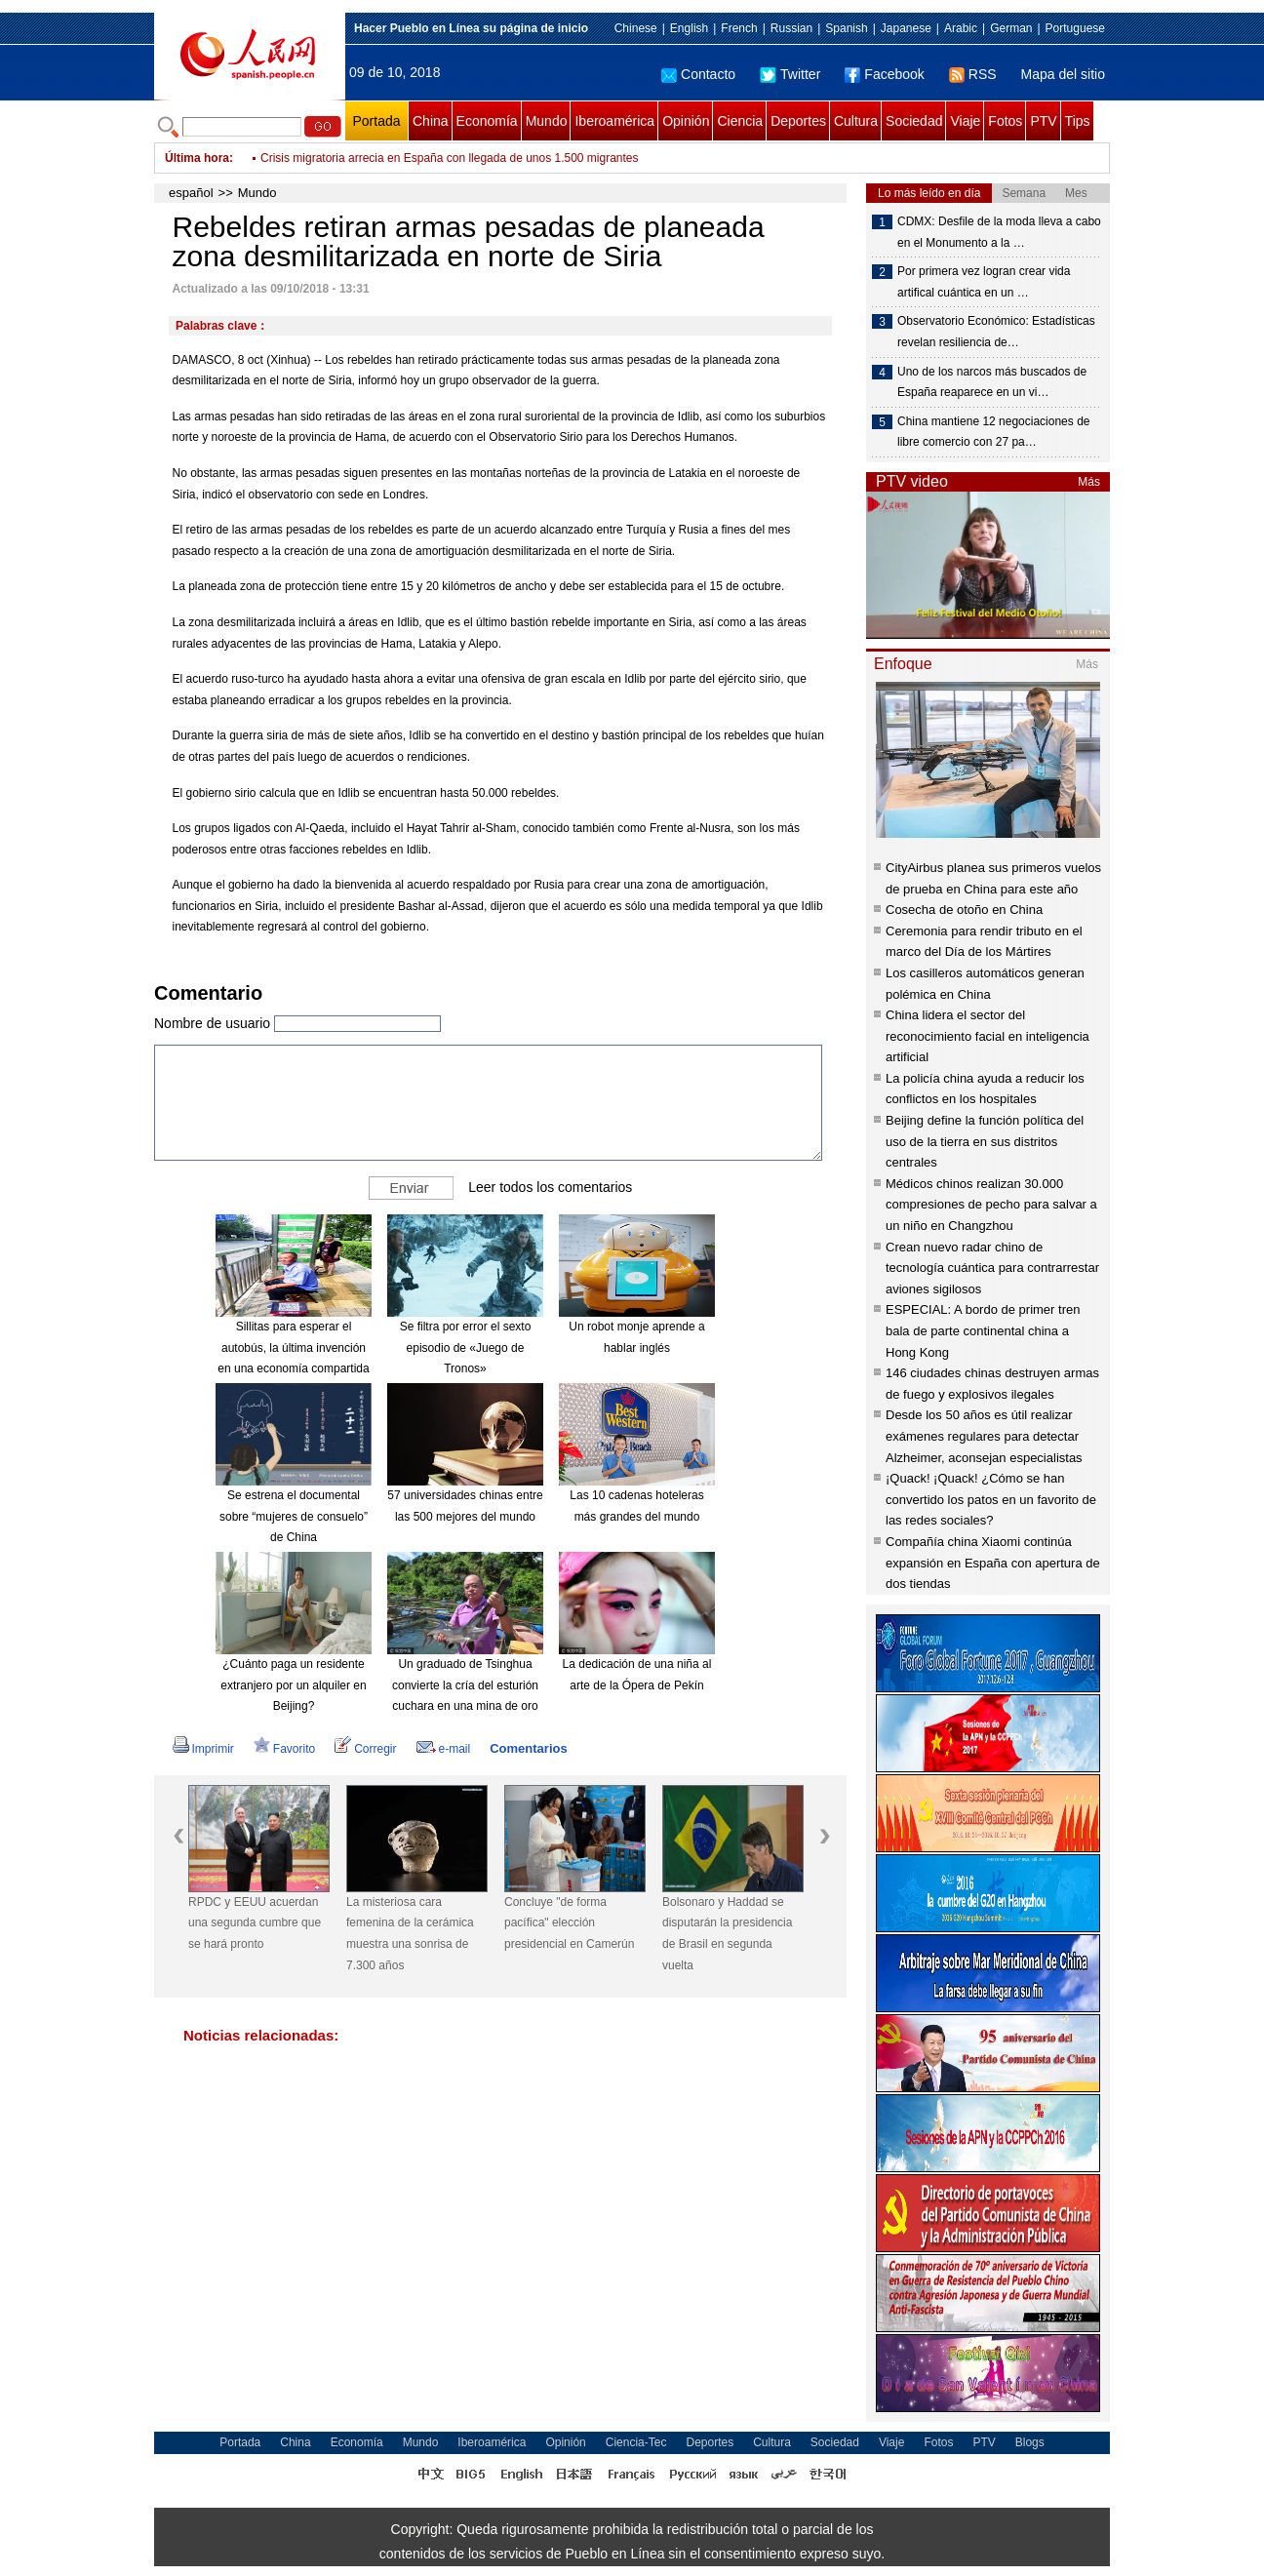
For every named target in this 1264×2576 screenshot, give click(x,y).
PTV (1043, 121)
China (431, 121)
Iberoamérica (614, 121)
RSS (973, 74)
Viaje (965, 121)
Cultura (856, 121)
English (689, 28)
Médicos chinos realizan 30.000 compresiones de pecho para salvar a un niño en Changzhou (991, 1204)
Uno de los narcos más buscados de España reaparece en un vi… (991, 382)
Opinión (685, 121)
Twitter (790, 74)
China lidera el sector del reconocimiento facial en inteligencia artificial (987, 1036)
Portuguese (1075, 28)
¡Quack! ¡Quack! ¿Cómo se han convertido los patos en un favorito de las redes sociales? (991, 1499)
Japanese (906, 28)
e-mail (443, 1749)
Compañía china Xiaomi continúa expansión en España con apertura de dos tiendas (993, 1562)
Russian (791, 28)
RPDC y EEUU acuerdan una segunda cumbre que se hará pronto (254, 1923)
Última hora (197, 158)
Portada (376, 121)
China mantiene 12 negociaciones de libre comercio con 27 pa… (993, 432)
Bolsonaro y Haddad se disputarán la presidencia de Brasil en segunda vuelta (727, 1933)
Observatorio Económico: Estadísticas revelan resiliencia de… (996, 331)
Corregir (365, 1749)
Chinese (635, 28)
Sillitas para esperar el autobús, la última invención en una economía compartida (293, 1347)
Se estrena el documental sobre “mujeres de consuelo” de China (293, 1516)
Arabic (960, 28)
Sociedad (914, 121)
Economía (487, 121)
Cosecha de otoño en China (964, 909)
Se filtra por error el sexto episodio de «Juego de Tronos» (466, 1347)
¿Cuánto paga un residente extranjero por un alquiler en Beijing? (293, 1685)
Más (1089, 482)
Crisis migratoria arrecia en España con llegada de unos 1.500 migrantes (449, 158)
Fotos (1005, 121)
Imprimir (203, 1749)
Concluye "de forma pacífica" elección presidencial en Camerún (569, 1923)
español (191, 192)
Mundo (547, 121)
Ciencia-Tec (636, 2442)
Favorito (284, 1749)
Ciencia (740, 121)
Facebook (884, 74)
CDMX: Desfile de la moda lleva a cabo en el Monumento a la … (999, 232)
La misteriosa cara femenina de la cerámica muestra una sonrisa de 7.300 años (410, 1933)
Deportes (798, 121)
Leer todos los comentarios (550, 1187)
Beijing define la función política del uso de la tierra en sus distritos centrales (985, 1141)
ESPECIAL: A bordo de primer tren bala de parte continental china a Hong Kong (983, 1330)
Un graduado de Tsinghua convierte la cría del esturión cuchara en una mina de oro (465, 1685)
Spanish (846, 28)
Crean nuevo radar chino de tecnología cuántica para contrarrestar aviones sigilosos (992, 1268)
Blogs (1030, 2442)
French (739, 28)
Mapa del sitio (1063, 74)
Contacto (698, 74)
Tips (1077, 121)
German (1011, 28)
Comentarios (528, 1748)
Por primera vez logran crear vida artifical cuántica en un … (983, 281)
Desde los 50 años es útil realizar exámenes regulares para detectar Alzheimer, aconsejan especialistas (984, 1435)
